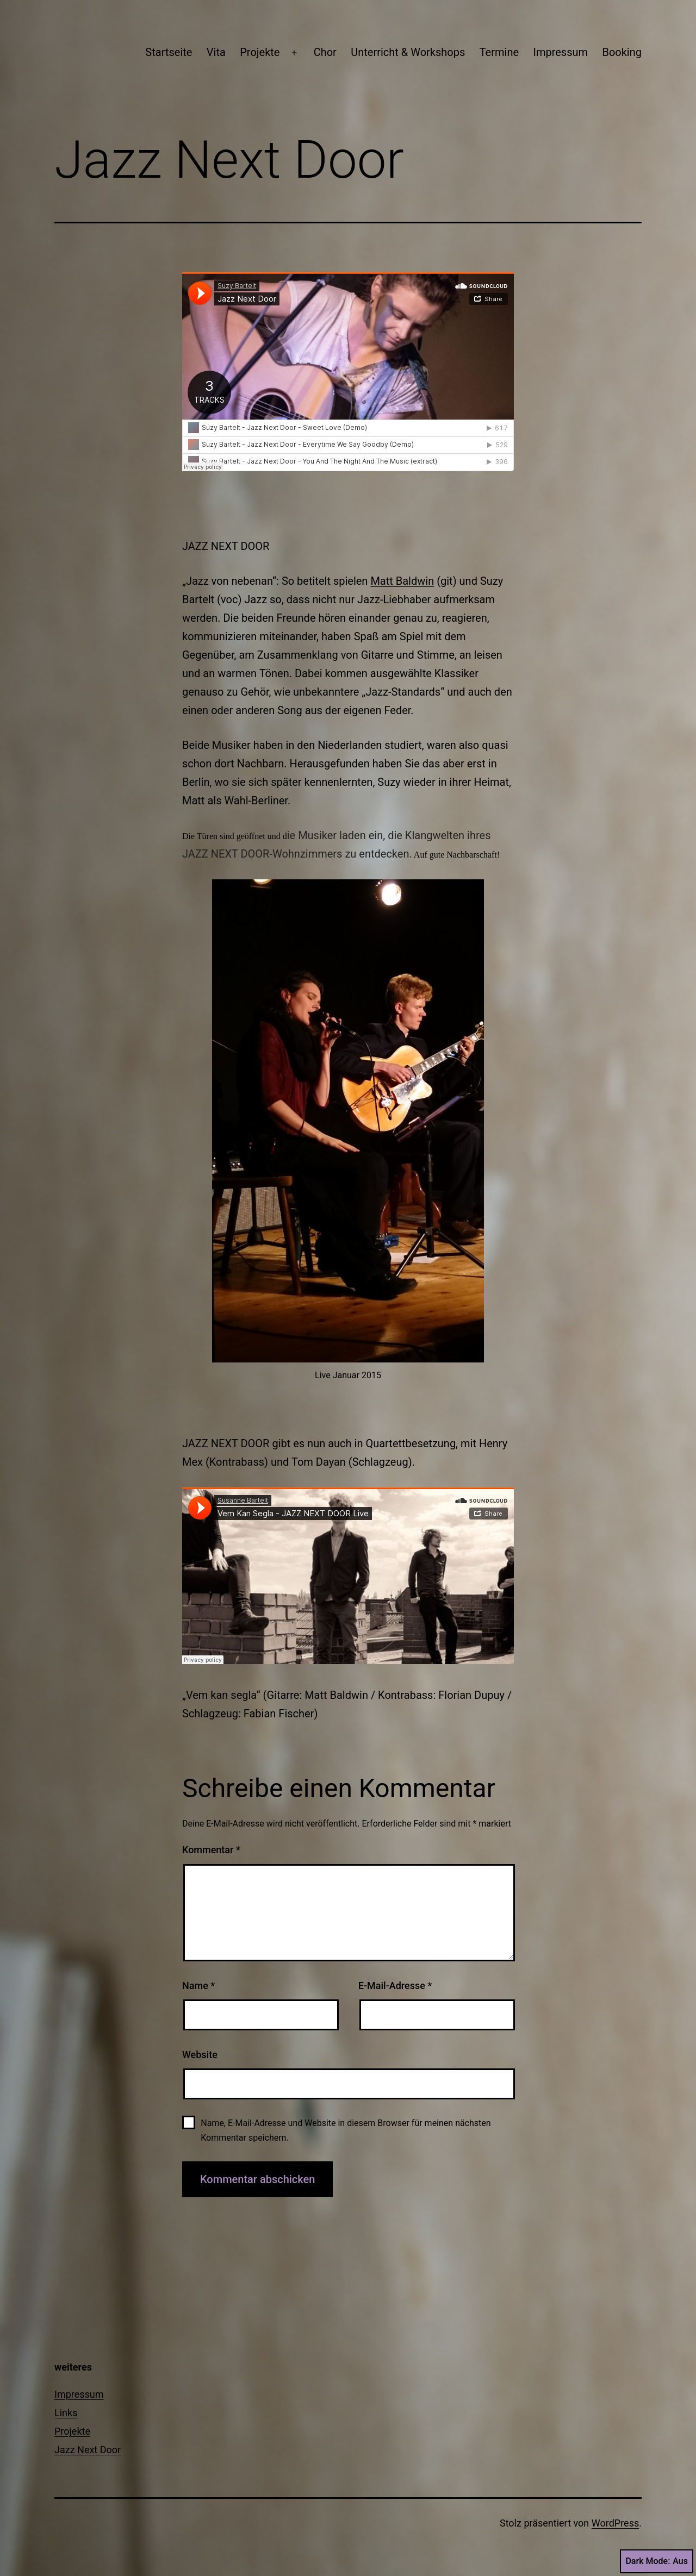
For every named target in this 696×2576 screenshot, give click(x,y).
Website (199, 2054)
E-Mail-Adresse (395, 1985)
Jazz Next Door (87, 2449)
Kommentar (211, 1849)
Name (198, 1985)
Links (65, 2412)
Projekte (259, 52)
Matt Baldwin (402, 580)
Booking (622, 52)
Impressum (560, 52)
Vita (216, 52)
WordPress (615, 2523)
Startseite (168, 52)
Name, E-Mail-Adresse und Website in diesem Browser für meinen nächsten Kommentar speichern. (345, 2130)
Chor (325, 52)
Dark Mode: (656, 2561)
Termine (499, 52)
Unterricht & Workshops (408, 52)
